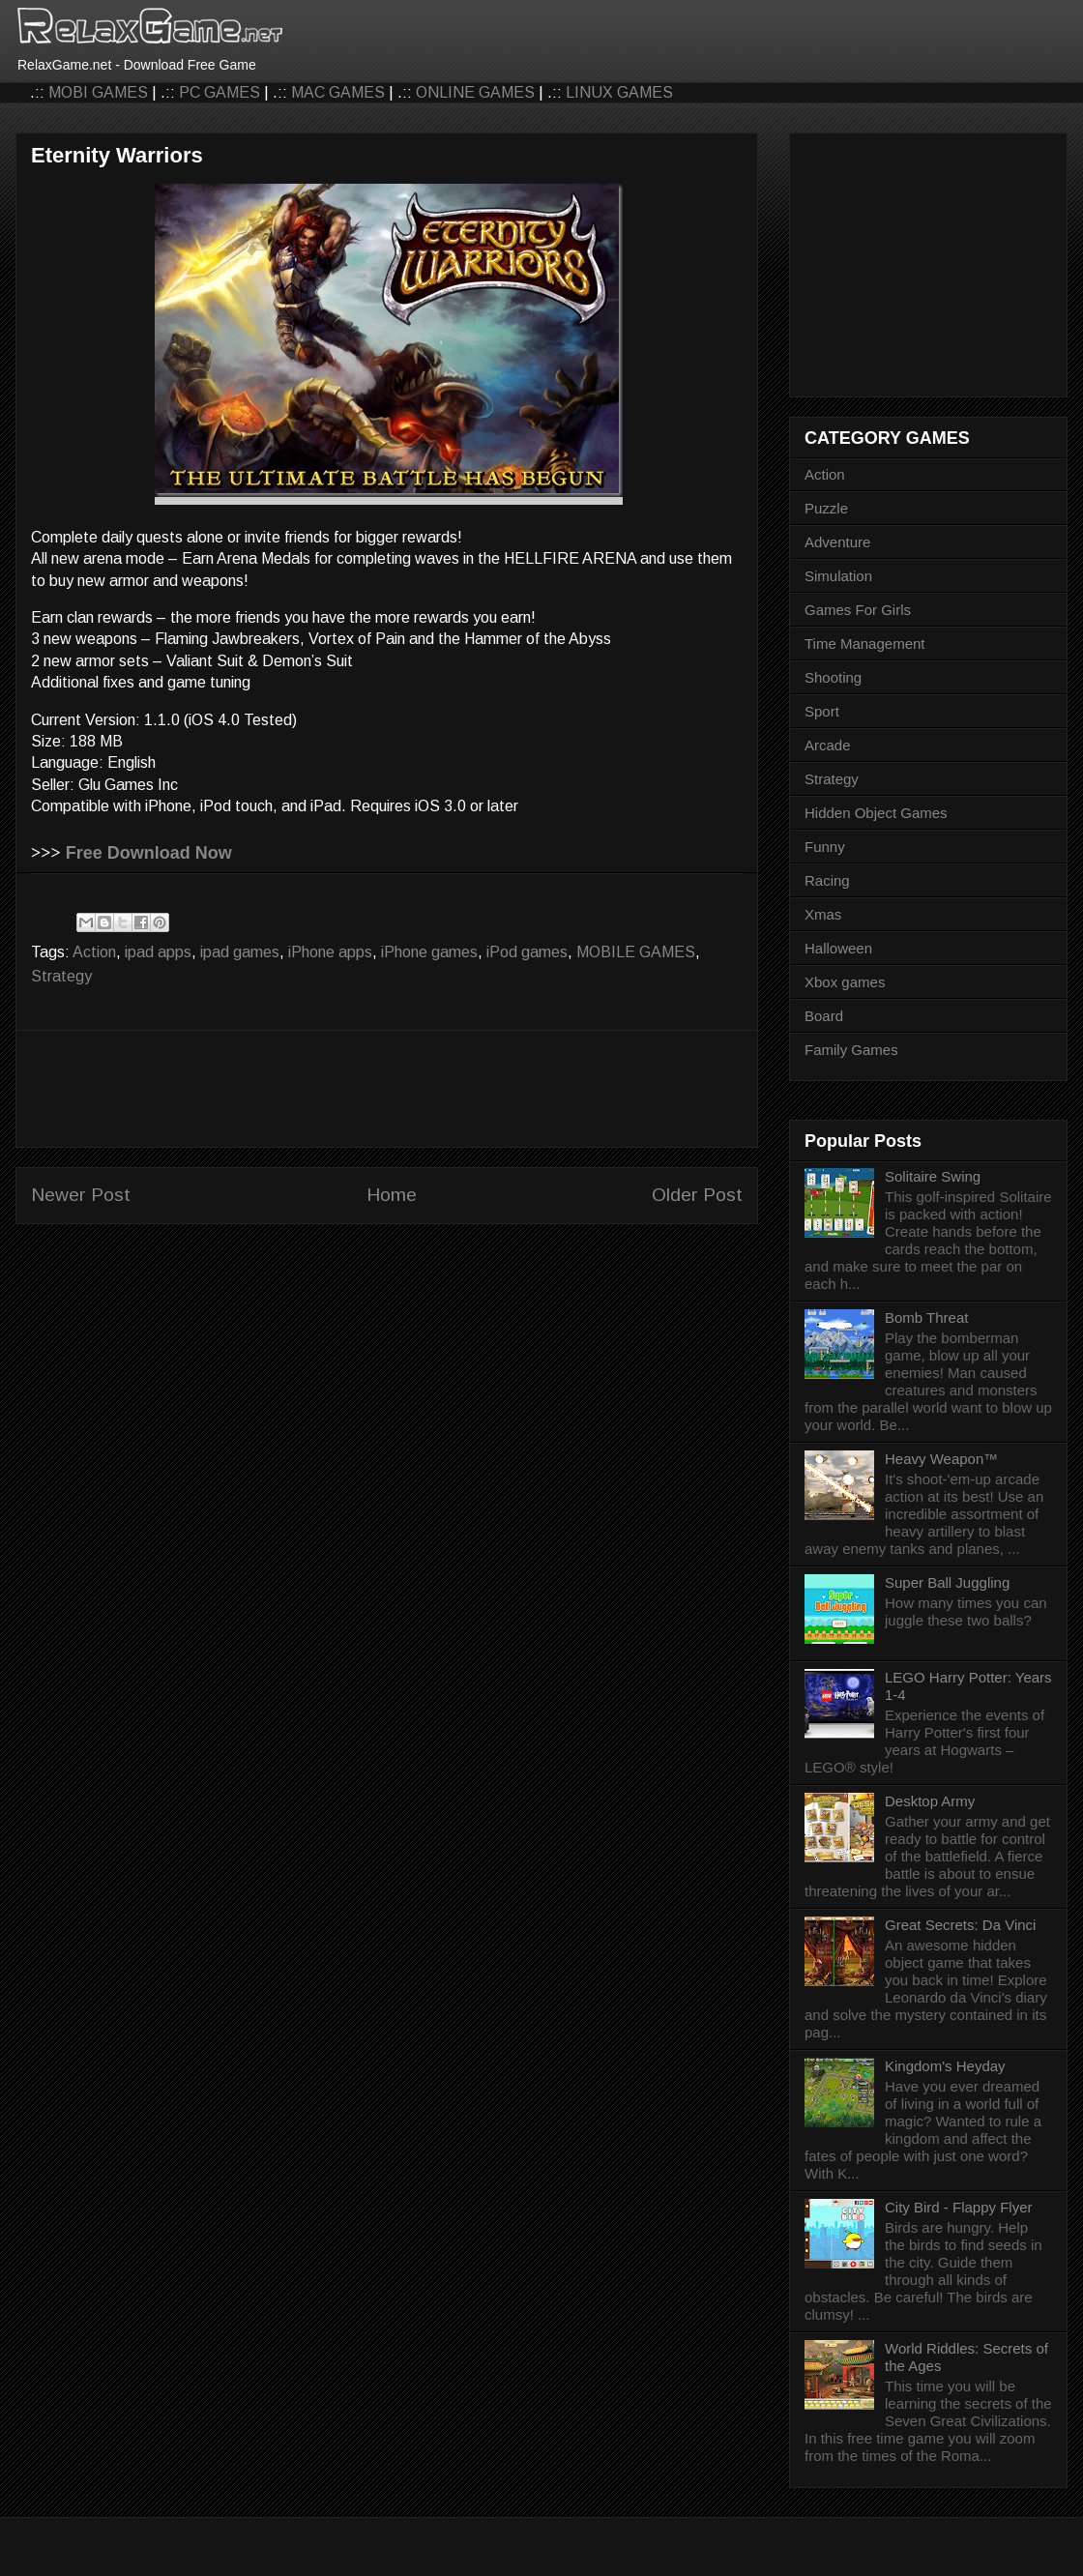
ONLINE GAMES (475, 92)
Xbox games (845, 982)
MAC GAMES (338, 92)
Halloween (838, 948)
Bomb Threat (926, 1317)
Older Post (697, 1195)
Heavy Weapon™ (941, 1458)
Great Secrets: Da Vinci (960, 1925)
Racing (827, 880)
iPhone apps (330, 952)
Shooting (833, 677)
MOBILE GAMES (635, 952)
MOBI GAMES (98, 92)
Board (824, 1016)
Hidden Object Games (876, 813)
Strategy (61, 976)
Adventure (837, 542)
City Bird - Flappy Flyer (959, 2207)
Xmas (823, 914)
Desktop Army (930, 1801)
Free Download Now (149, 853)
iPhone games (429, 952)
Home (391, 1195)
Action (94, 952)
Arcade (828, 745)
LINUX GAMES (619, 92)
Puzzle (826, 508)
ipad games (239, 952)
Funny (825, 846)
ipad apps (158, 952)
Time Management (865, 643)
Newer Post (81, 1195)
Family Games (851, 1049)
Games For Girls (858, 609)
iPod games (527, 952)
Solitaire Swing (933, 1176)
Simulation (838, 576)
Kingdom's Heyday (945, 2066)
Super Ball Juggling (947, 1582)
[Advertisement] (387, 1088)
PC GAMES (219, 92)
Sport (822, 711)
